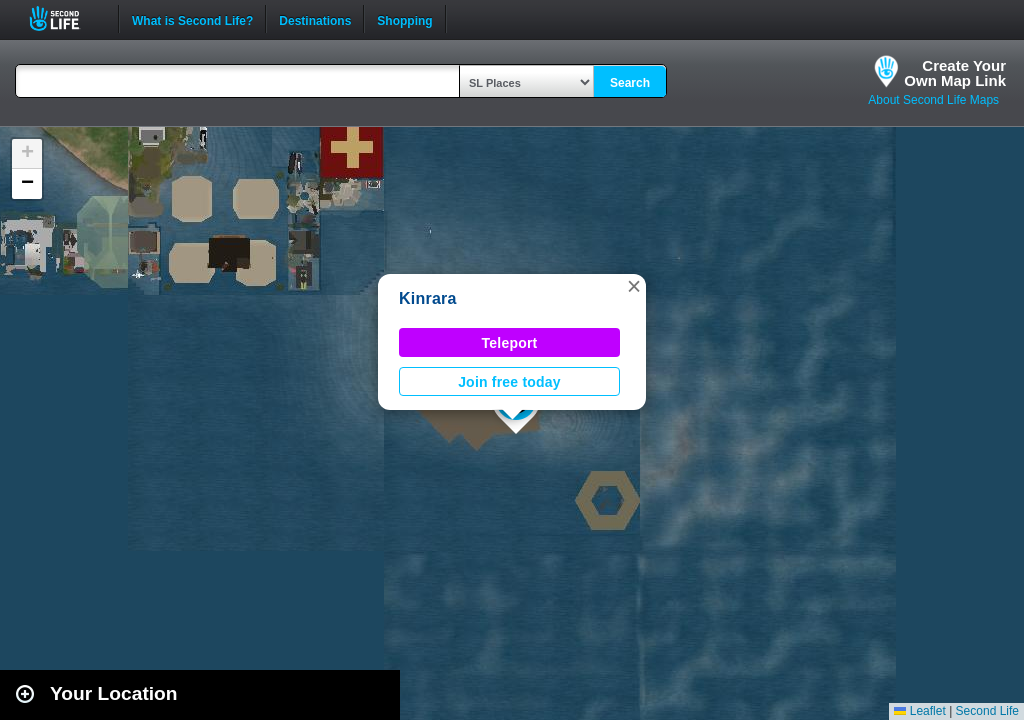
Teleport (510, 343)
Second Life (65, 18)
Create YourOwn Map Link (955, 73)
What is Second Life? (192, 19)
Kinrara (428, 298)
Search (630, 83)
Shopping (404, 19)
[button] (634, 286)
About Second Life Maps (933, 100)
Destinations (315, 19)
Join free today (509, 382)
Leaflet (919, 711)
